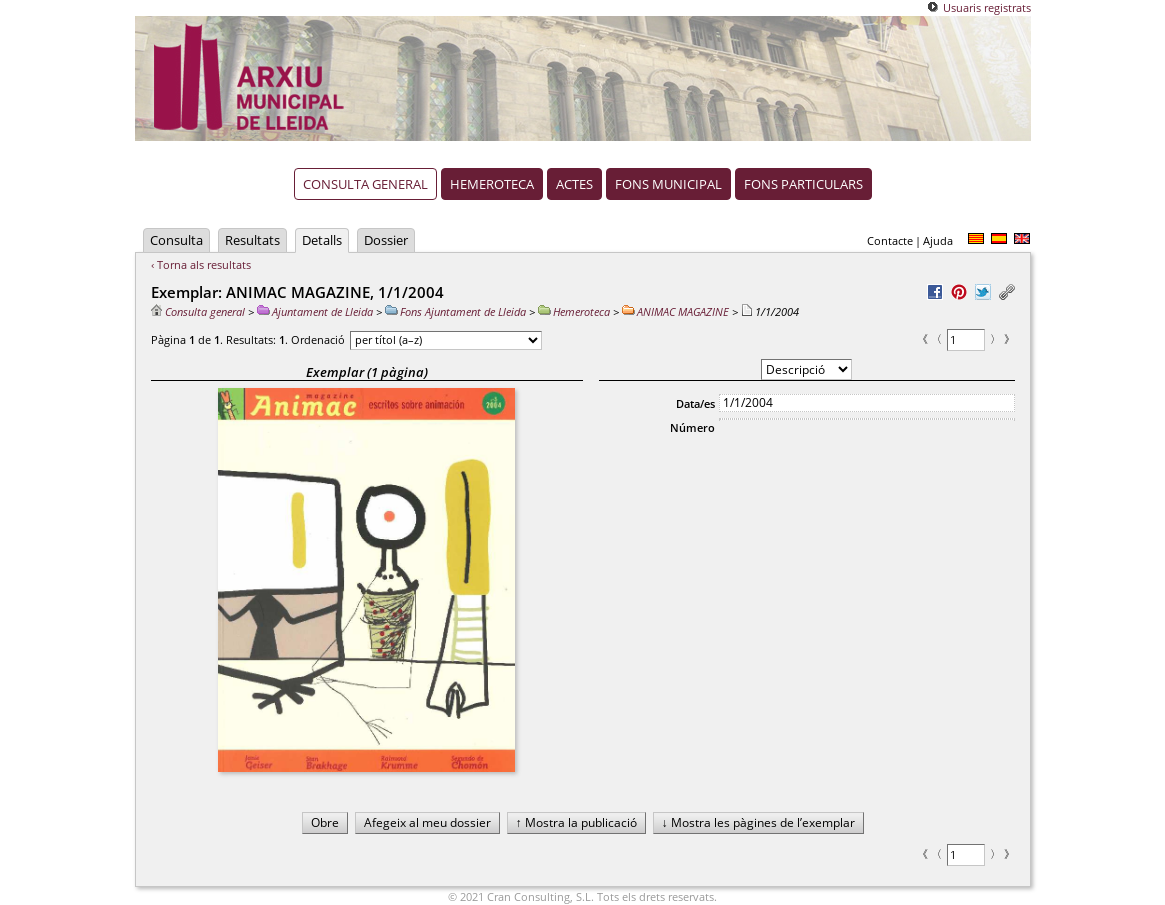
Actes (574, 184)
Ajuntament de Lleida (315, 311)
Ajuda (938, 240)
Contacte (890, 240)
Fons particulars (803, 184)
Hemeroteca (492, 184)
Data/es (695, 403)
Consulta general (365, 184)
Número (692, 427)
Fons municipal (668, 184)
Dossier (386, 240)
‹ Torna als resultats (201, 264)
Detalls (322, 240)
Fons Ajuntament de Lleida (455, 311)
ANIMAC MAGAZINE (675, 311)
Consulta (176, 240)
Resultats (252, 240)
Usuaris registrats (987, 7)
